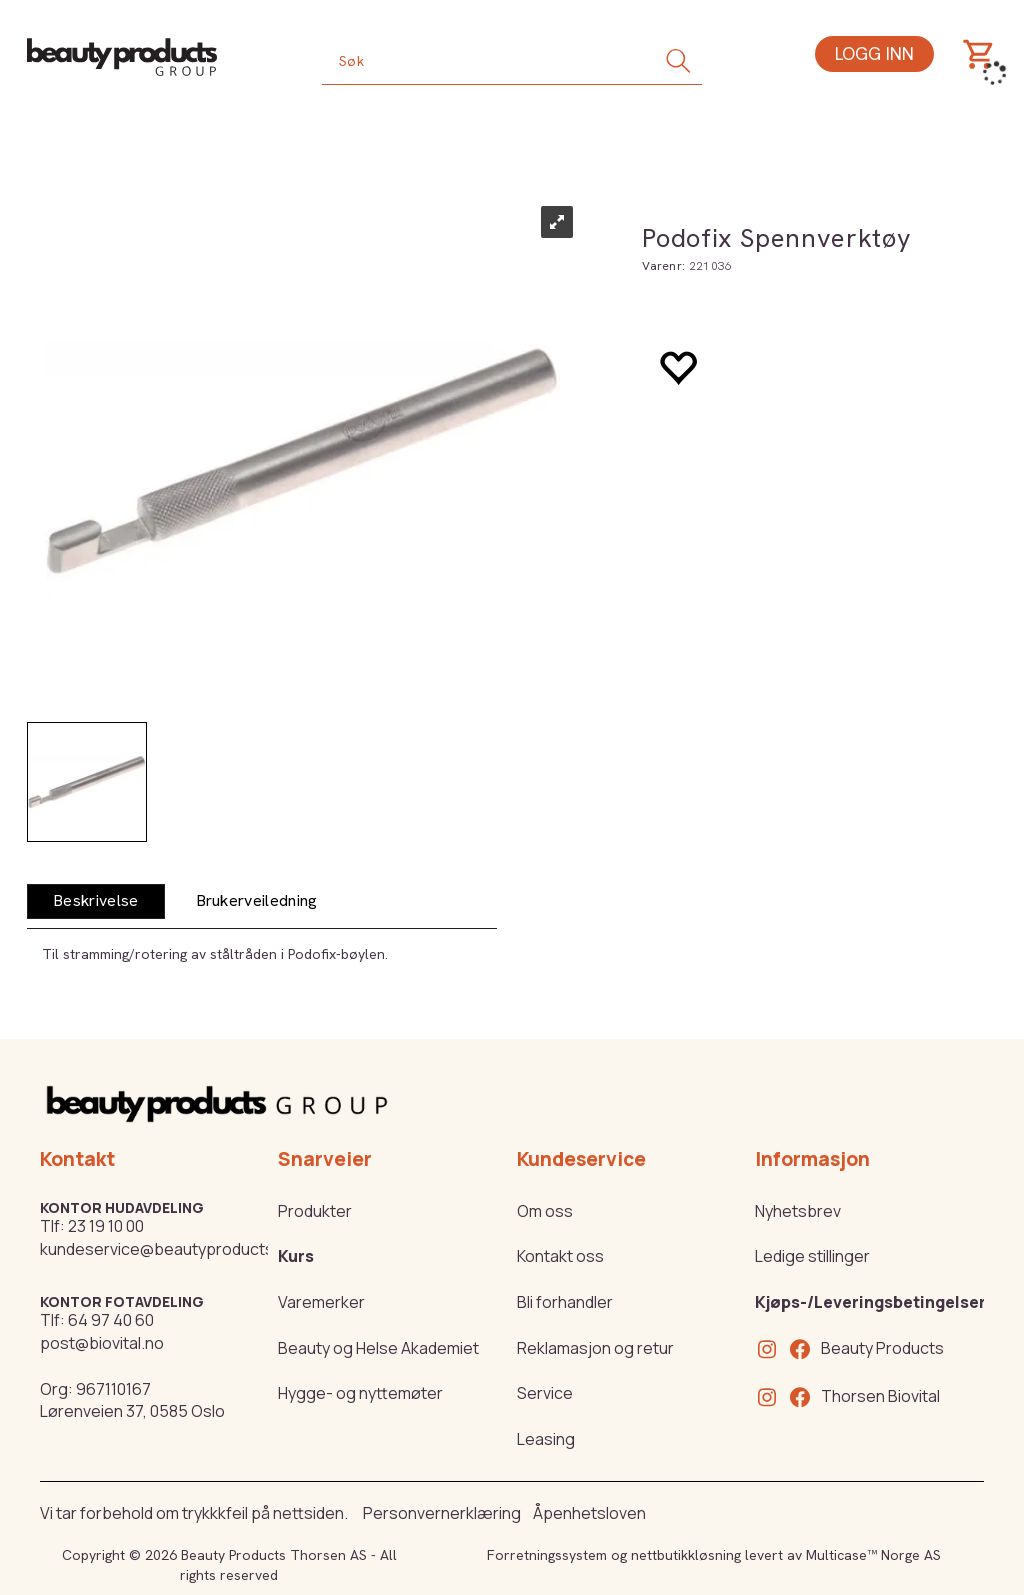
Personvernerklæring (442, 1513)
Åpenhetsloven (589, 1513)
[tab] (96, 901)
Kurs (296, 1256)
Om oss (545, 1211)
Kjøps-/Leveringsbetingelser (870, 1302)
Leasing (546, 1439)
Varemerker (321, 1302)
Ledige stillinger (812, 1256)
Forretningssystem (547, 1555)
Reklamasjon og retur (595, 1348)
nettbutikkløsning (686, 1555)
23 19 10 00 (106, 1226)
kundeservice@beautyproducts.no (168, 1249)
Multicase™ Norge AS (873, 1555)
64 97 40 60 (111, 1320)
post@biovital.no (102, 1343)
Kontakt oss (560, 1256)
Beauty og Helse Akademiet (378, 1348)
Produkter (315, 1211)
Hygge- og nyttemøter (360, 1393)
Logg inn (874, 53)
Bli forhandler (565, 1302)
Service (545, 1393)
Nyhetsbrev (798, 1211)
